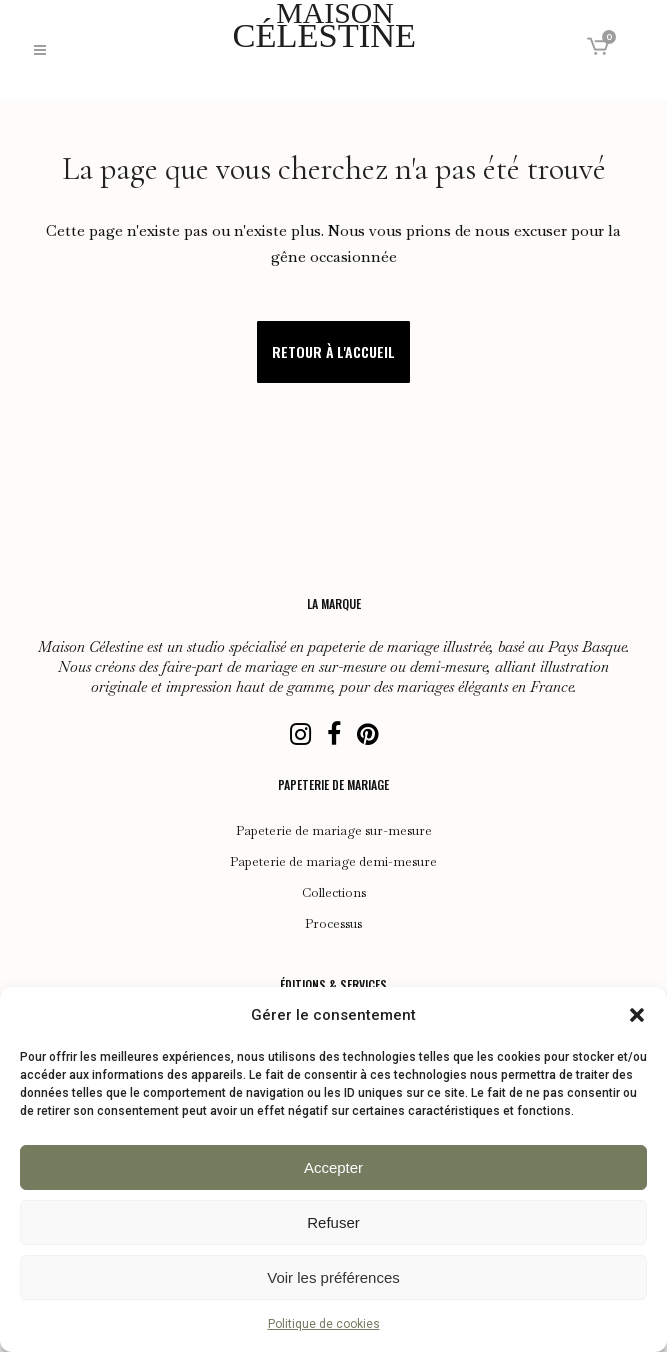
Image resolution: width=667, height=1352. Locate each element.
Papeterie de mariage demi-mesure (333, 862)
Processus (333, 924)
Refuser (333, 1222)
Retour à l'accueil (333, 351)
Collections (334, 893)
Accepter (333, 1167)
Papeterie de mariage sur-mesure (334, 831)
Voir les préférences (333, 1277)
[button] (637, 1015)
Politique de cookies (324, 1324)
